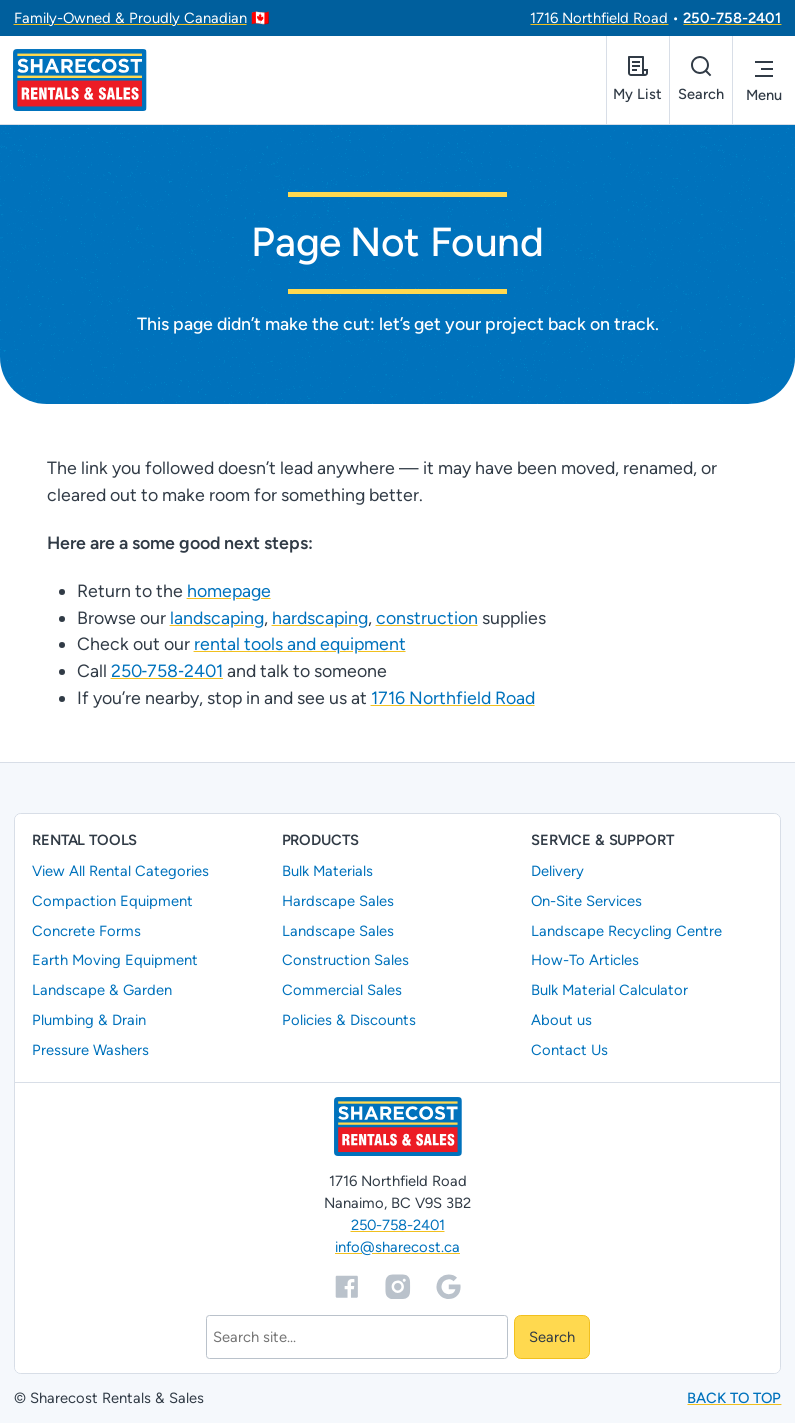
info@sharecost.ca (397, 1248)
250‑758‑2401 (167, 670)
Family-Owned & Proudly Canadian (130, 18)
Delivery (557, 871)
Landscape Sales (338, 931)
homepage (229, 590)
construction (427, 617)
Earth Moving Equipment (115, 961)
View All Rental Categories (120, 871)
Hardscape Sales (338, 901)
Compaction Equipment (112, 901)
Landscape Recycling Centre (626, 931)
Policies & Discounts (349, 1020)
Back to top (734, 1398)
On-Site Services (586, 901)
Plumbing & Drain (89, 1020)
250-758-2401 (732, 18)
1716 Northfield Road (599, 18)
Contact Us (569, 1050)
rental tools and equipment (300, 644)
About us (561, 1020)
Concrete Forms (86, 931)
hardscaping (320, 617)
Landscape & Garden (102, 990)
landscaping (217, 617)
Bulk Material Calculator (609, 990)
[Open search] (700, 80)
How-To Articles (585, 961)
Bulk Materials (327, 871)
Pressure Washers (90, 1050)
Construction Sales (345, 961)
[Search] (357, 1338)
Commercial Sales (342, 990)
